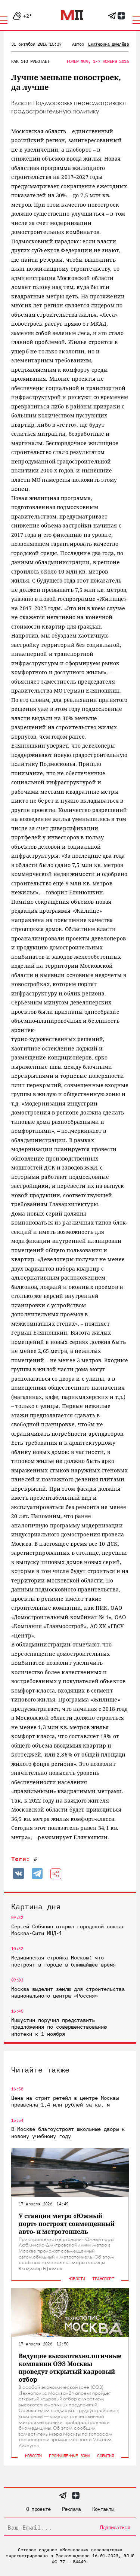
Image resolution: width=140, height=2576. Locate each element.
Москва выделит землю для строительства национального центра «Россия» (68, 1992)
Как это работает (30, 61)
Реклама (71, 2509)
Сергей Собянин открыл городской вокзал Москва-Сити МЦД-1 (68, 1930)
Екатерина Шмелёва (108, 44)
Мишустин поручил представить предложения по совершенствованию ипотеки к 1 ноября (59, 2027)
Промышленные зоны (69, 2455)
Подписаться (115, 2527)
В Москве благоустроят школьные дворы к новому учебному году (68, 2132)
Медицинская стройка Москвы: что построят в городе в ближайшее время (63, 1961)
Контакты (103, 2509)
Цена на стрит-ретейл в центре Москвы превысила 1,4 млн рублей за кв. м (65, 2101)
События (105, 2455)
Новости (76, 2278)
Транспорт (103, 2278)
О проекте (38, 2509)
